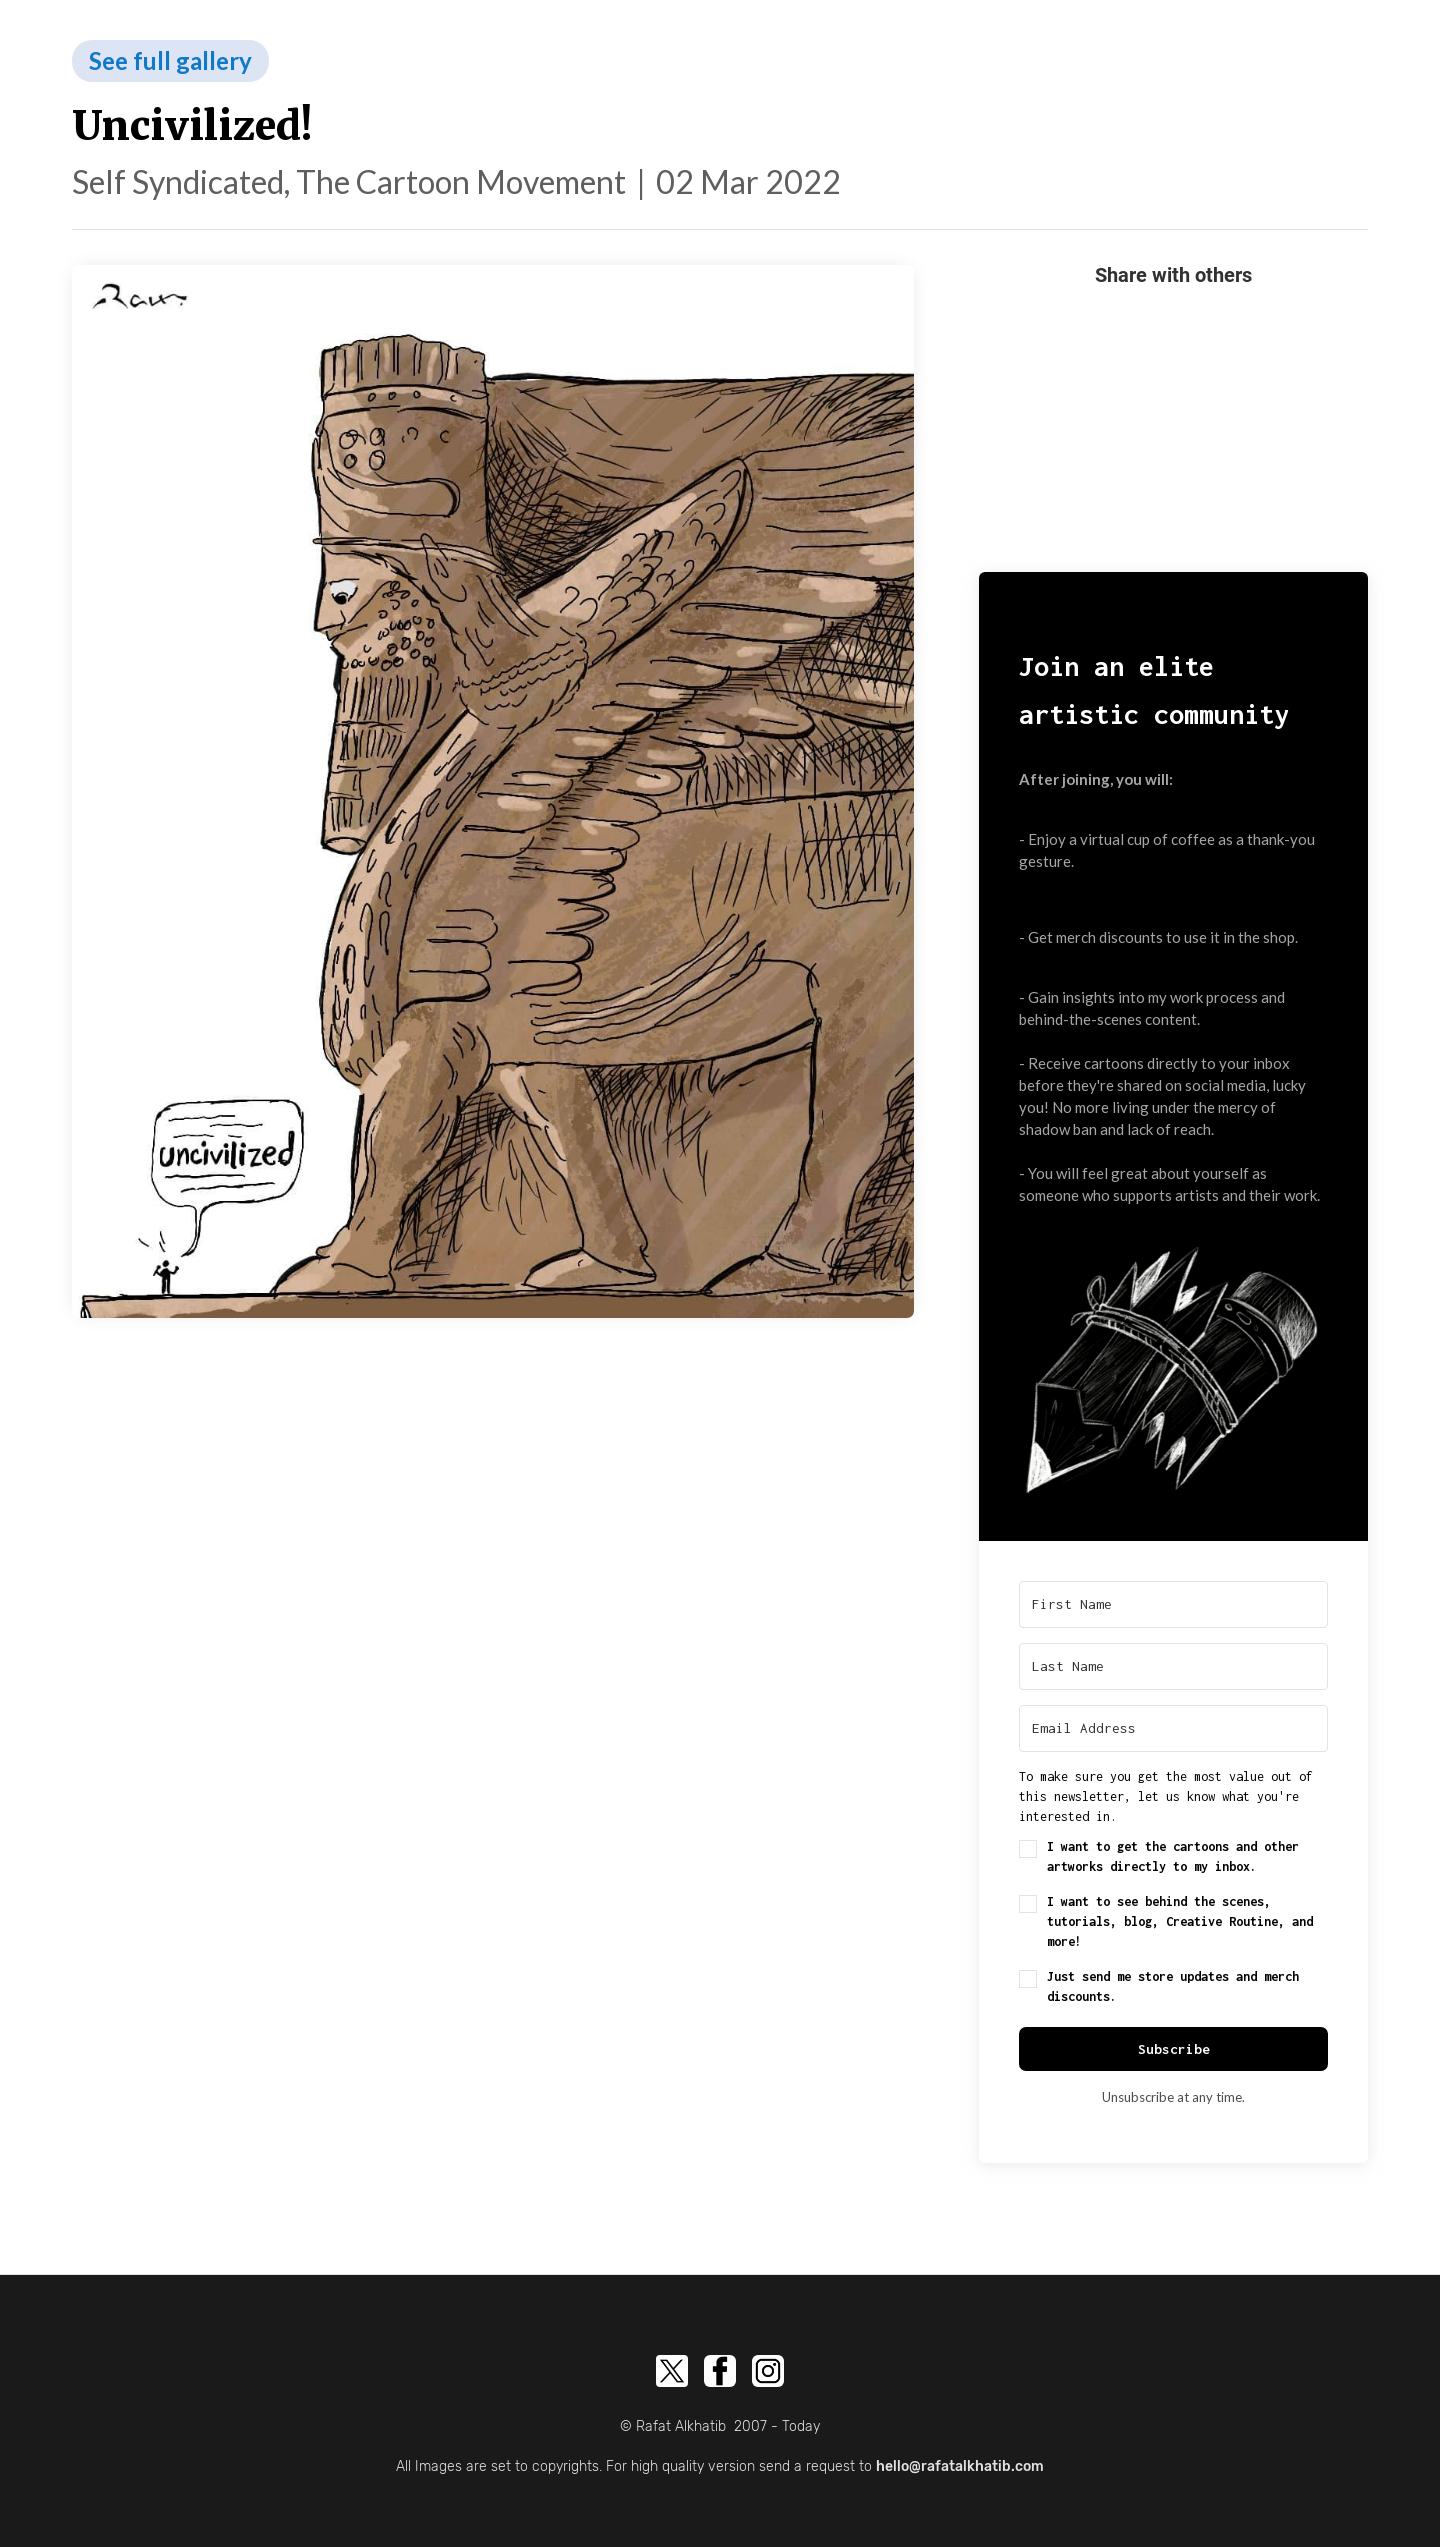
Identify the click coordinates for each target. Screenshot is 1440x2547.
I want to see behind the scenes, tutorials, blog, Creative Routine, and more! (1180, 1921)
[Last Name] (1173, 1666)
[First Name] (1173, 1604)
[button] (1173, 1361)
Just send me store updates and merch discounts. (1173, 1986)
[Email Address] (1173, 1728)
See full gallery (170, 60)
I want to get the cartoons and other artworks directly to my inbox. (1173, 1856)
